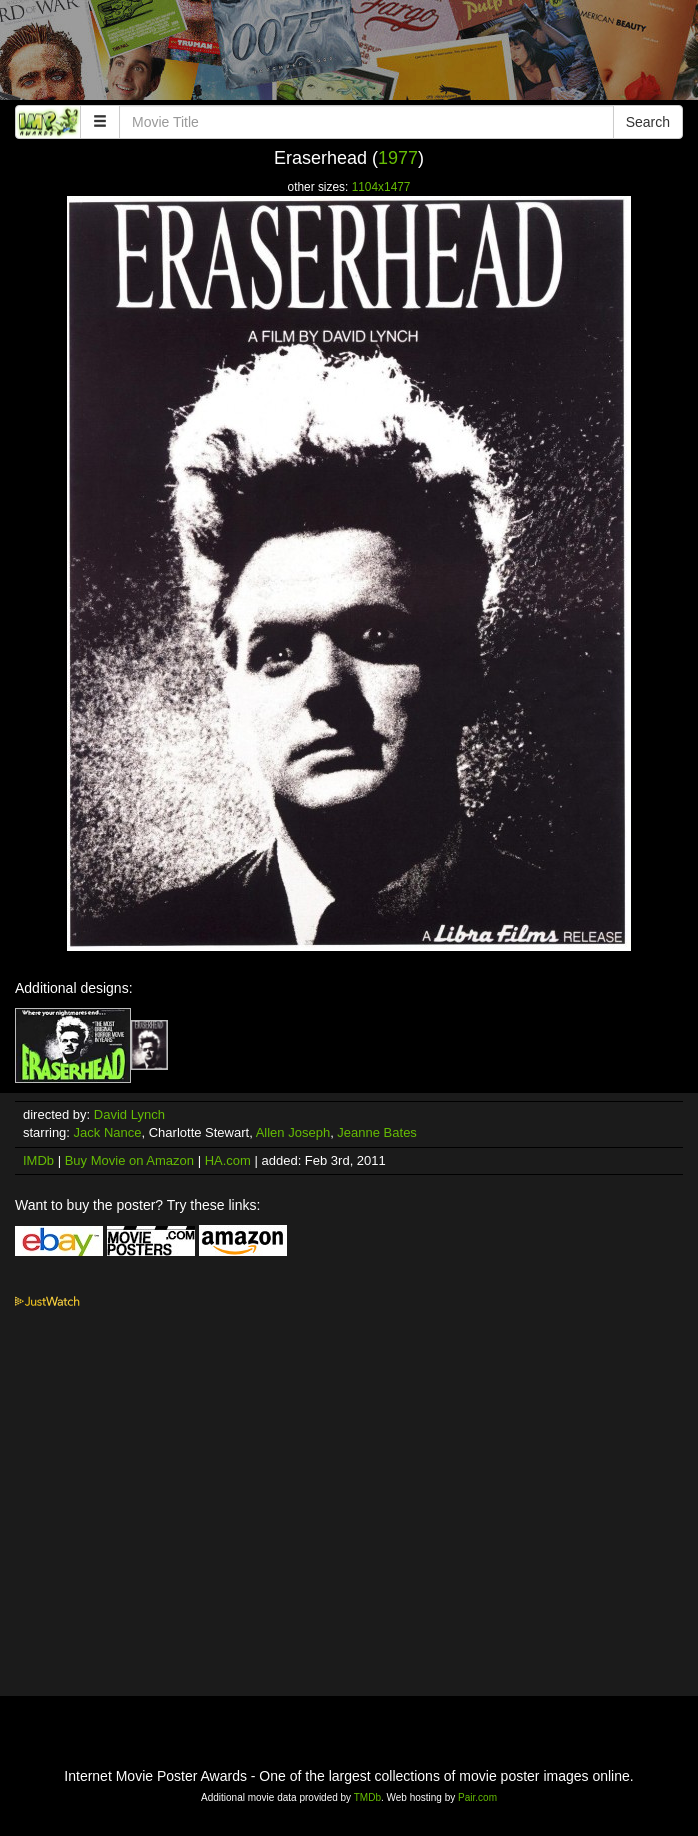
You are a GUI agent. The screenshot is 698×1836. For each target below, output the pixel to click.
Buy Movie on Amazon (129, 1160)
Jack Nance (108, 1132)
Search (648, 122)
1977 (398, 158)
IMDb (38, 1160)
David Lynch (129, 1114)
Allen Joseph (293, 1132)
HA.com (228, 1160)
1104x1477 (381, 187)
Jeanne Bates (377, 1132)
